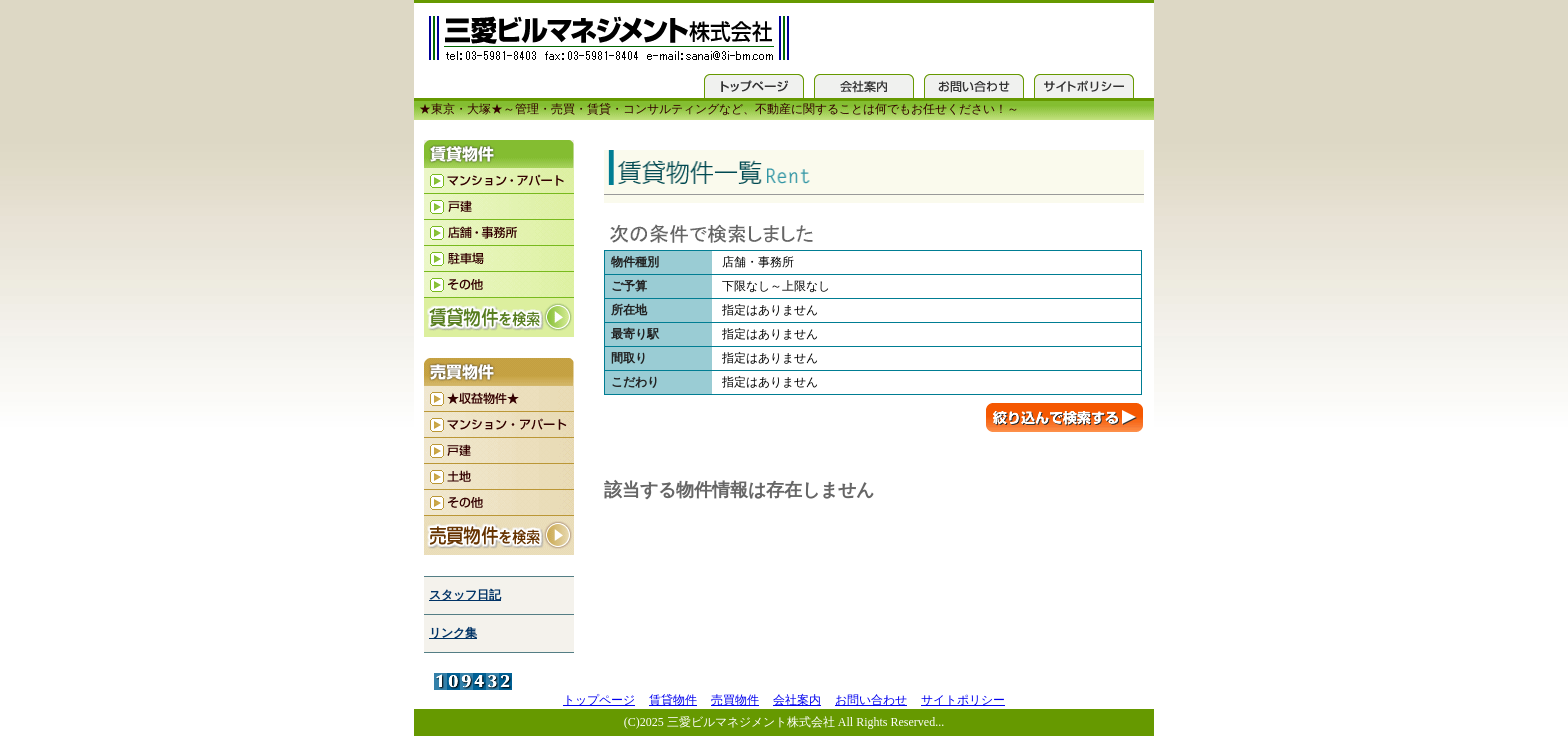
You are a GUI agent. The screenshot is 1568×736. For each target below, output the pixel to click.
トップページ (599, 700)
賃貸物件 (673, 700)
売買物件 (735, 700)
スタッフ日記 (465, 595)
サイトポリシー (963, 700)
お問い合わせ (871, 700)
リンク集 (453, 633)
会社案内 (797, 700)
